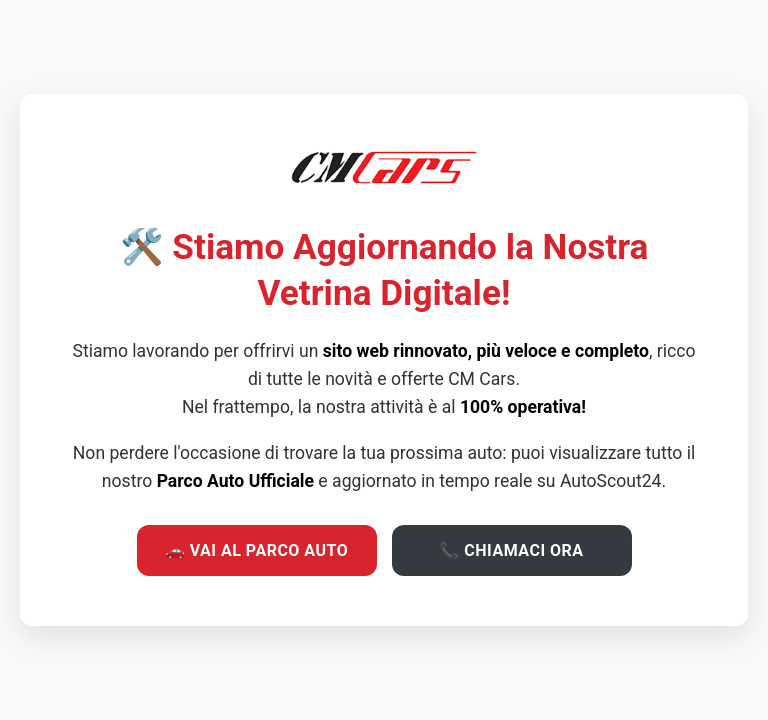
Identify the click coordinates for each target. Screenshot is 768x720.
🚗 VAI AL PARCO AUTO (257, 550)
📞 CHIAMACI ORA (511, 550)
